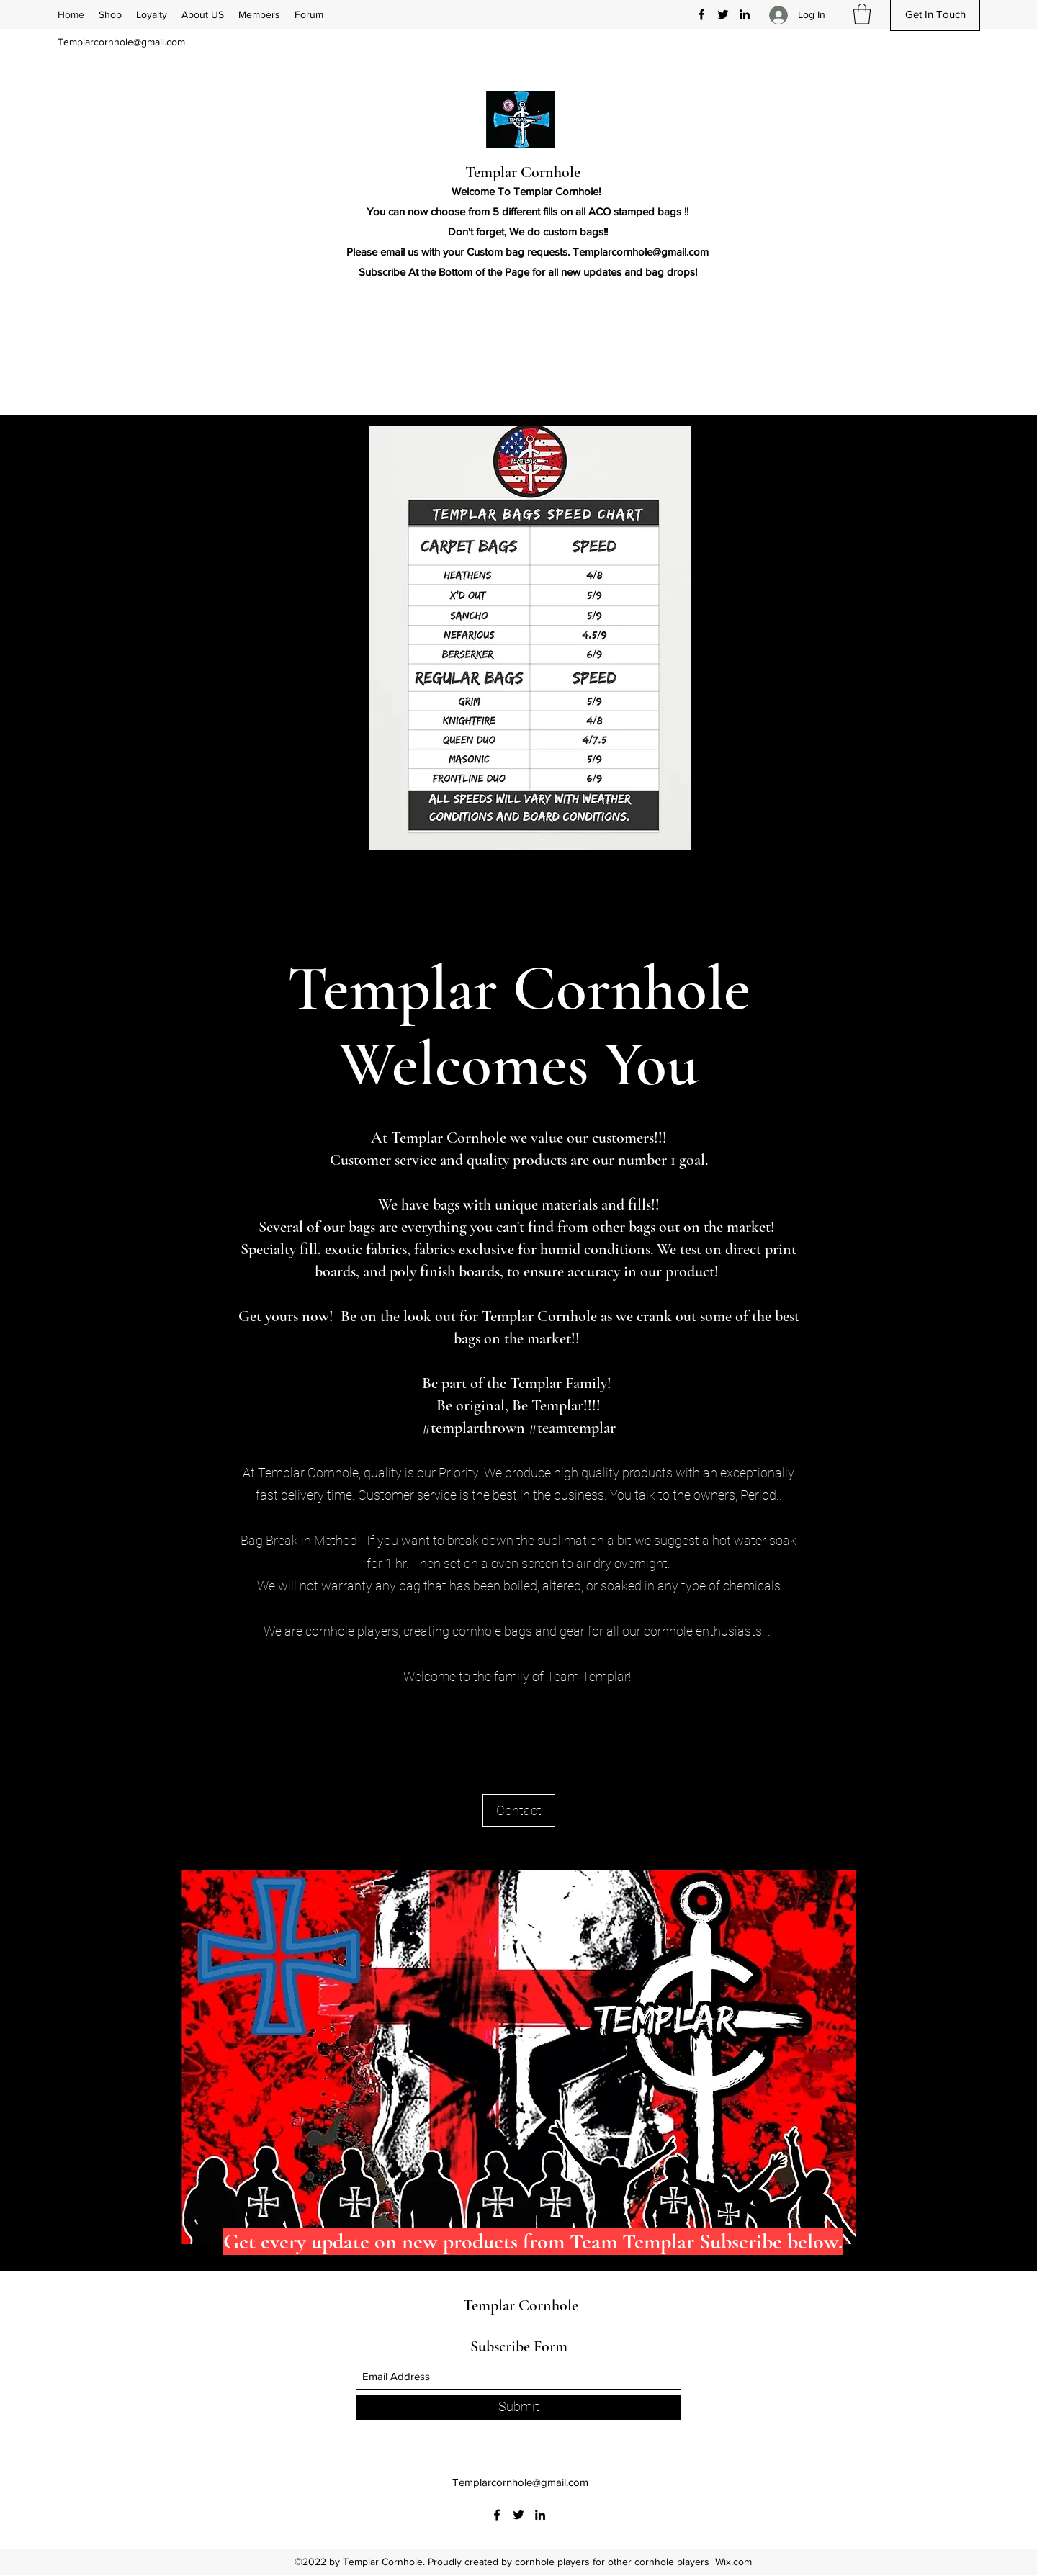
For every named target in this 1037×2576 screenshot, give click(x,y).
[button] (862, 14)
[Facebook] (701, 14)
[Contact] (518, 1810)
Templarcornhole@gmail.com (121, 42)
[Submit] (518, 2407)
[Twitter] (723, 14)
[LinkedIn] (744, 14)
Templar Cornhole (522, 172)
